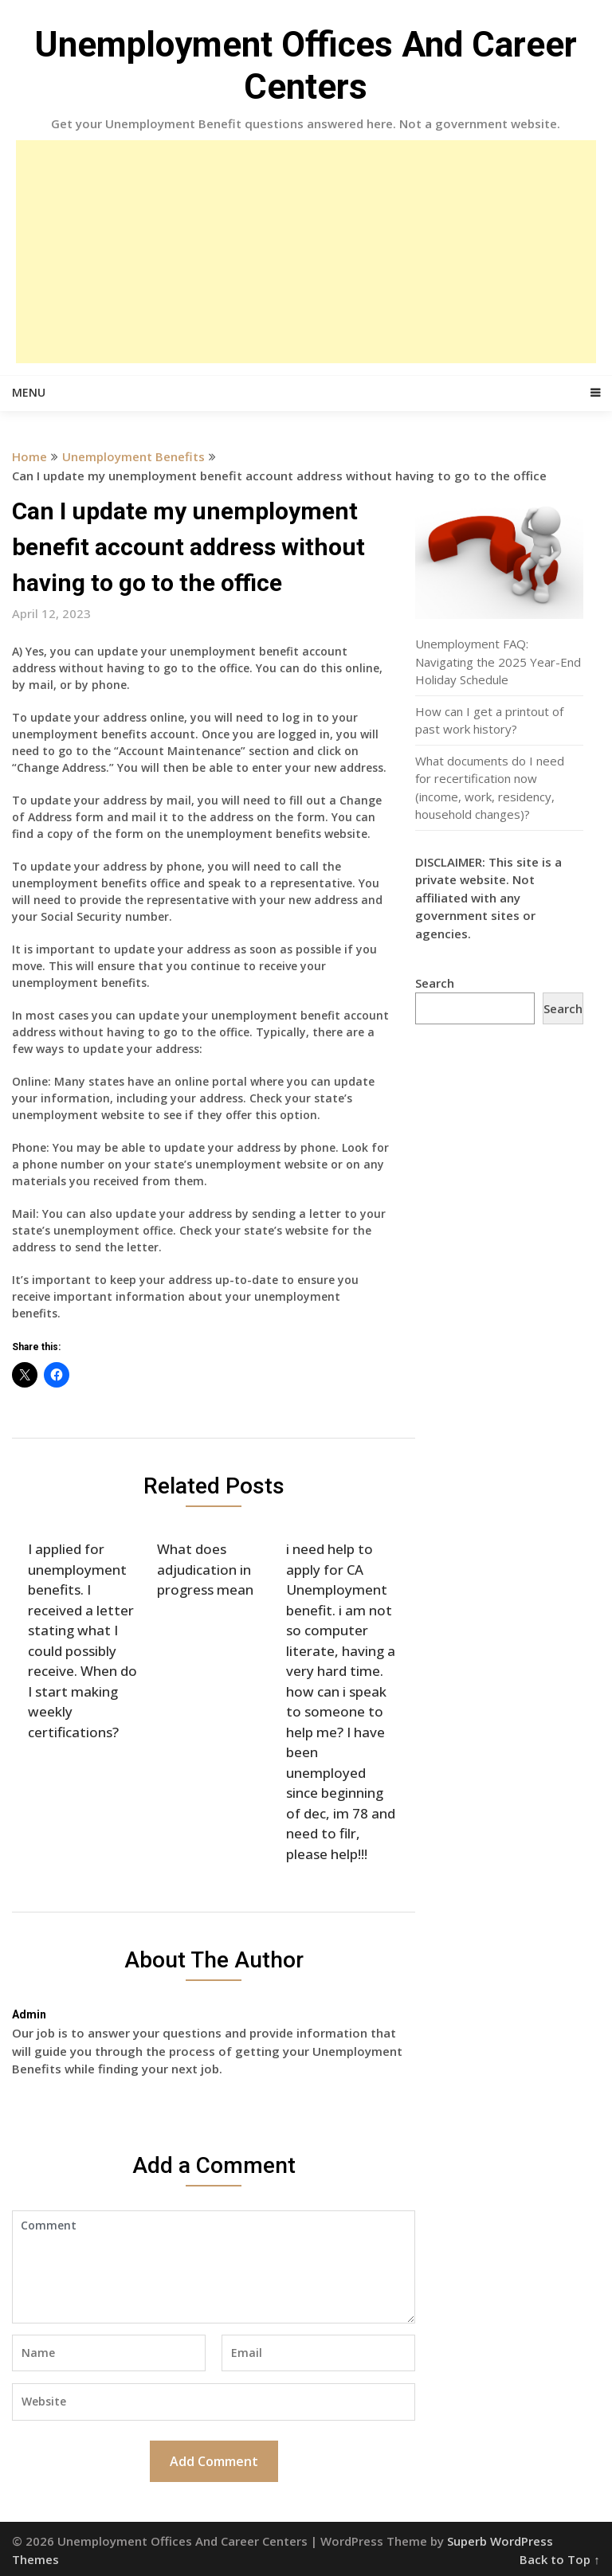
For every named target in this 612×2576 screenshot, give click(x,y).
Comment (213, 2266)
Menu (28, 392)
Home (29, 456)
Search (434, 983)
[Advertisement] (306, 251)
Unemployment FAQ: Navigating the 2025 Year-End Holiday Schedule (498, 661)
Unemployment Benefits (133, 456)
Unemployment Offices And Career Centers (305, 66)
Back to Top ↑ (560, 2559)
